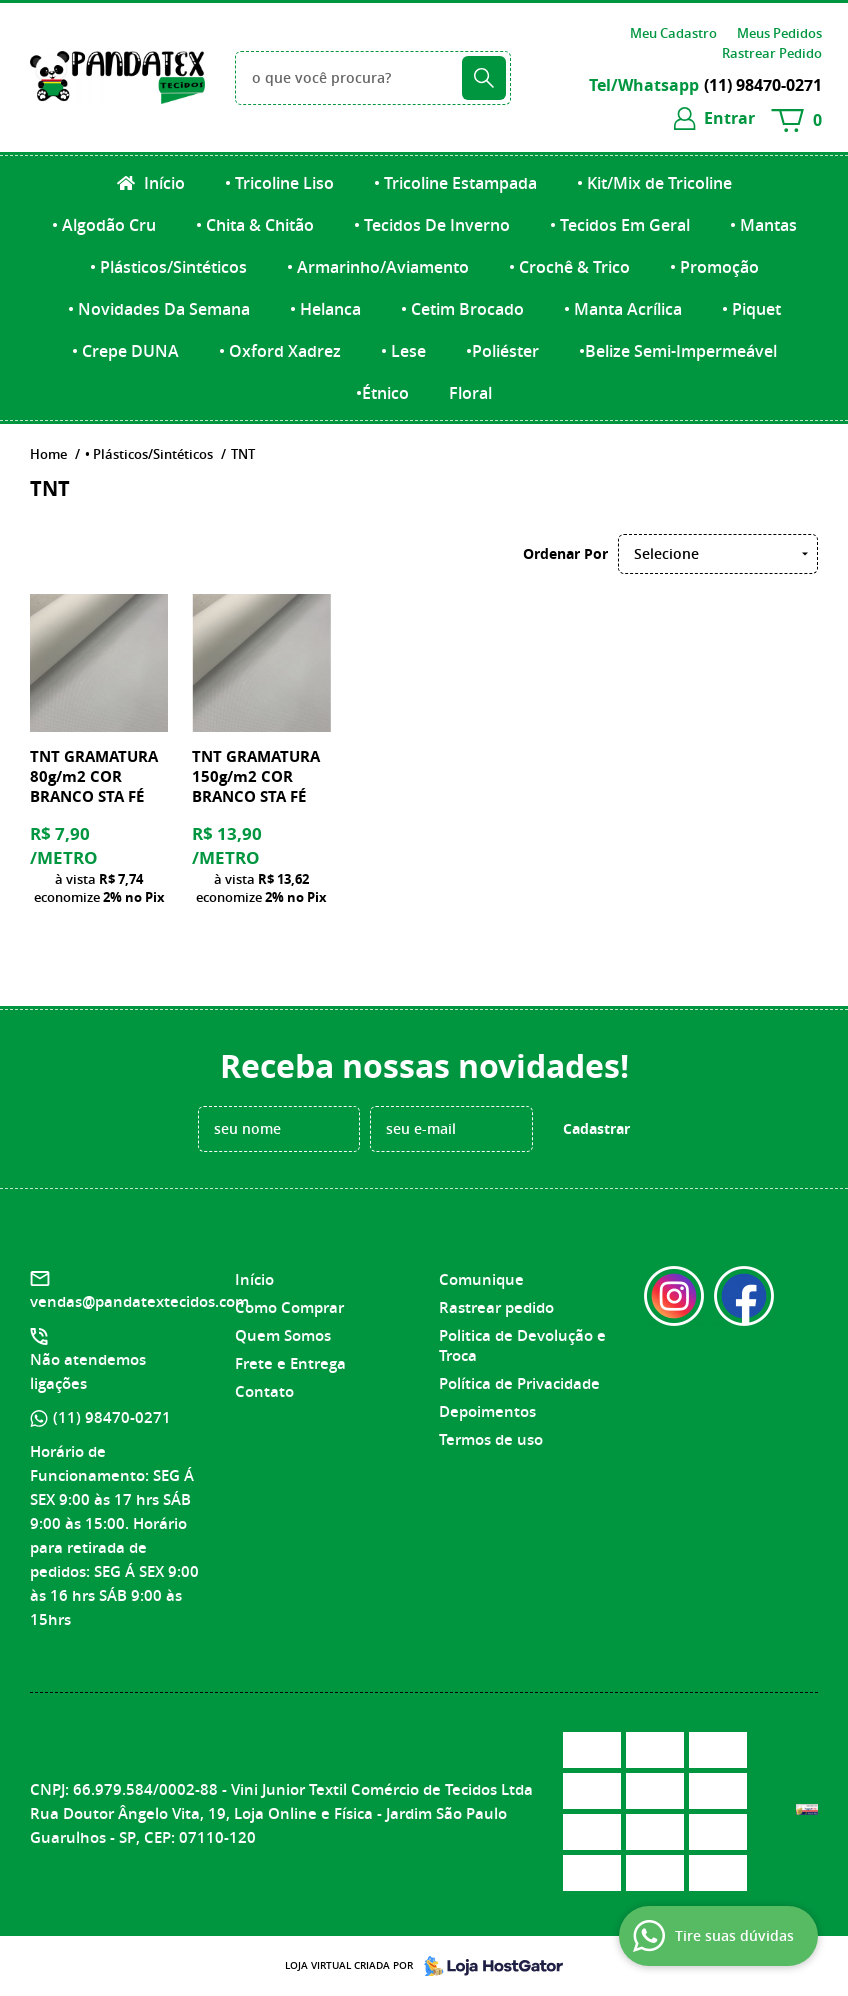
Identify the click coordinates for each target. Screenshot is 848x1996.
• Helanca (325, 309)
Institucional (286, 1244)
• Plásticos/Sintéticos (168, 267)
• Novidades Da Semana (159, 309)
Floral (470, 393)
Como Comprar (289, 1307)
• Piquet (751, 309)
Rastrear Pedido (772, 53)
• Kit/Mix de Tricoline (654, 183)
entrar (729, 118)
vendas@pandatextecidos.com (139, 1301)
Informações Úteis (511, 1244)
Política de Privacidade (519, 1383)
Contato (264, 1391)
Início (162, 183)
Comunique (481, 1279)
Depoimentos (487, 1411)
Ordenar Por (565, 553)
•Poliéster (502, 351)
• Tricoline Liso (279, 183)
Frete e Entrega (290, 1363)
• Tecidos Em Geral (620, 225)
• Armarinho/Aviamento (378, 267)
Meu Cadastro (673, 33)
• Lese (403, 351)
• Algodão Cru (104, 225)
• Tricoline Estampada (455, 183)
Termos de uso (491, 1439)
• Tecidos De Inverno (432, 225)
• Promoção (714, 267)
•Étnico (382, 393)
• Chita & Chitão (255, 225)
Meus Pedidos (779, 33)
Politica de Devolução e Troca (522, 1345)
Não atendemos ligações (88, 1371)
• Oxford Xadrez (280, 351)
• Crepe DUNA (125, 351)
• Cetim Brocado (462, 309)
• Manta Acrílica (623, 309)
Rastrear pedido (496, 1307)
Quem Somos (283, 1335)
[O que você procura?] (484, 78)
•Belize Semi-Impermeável (678, 351)
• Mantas (763, 225)
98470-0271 (763, 85)
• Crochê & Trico (569, 267)
